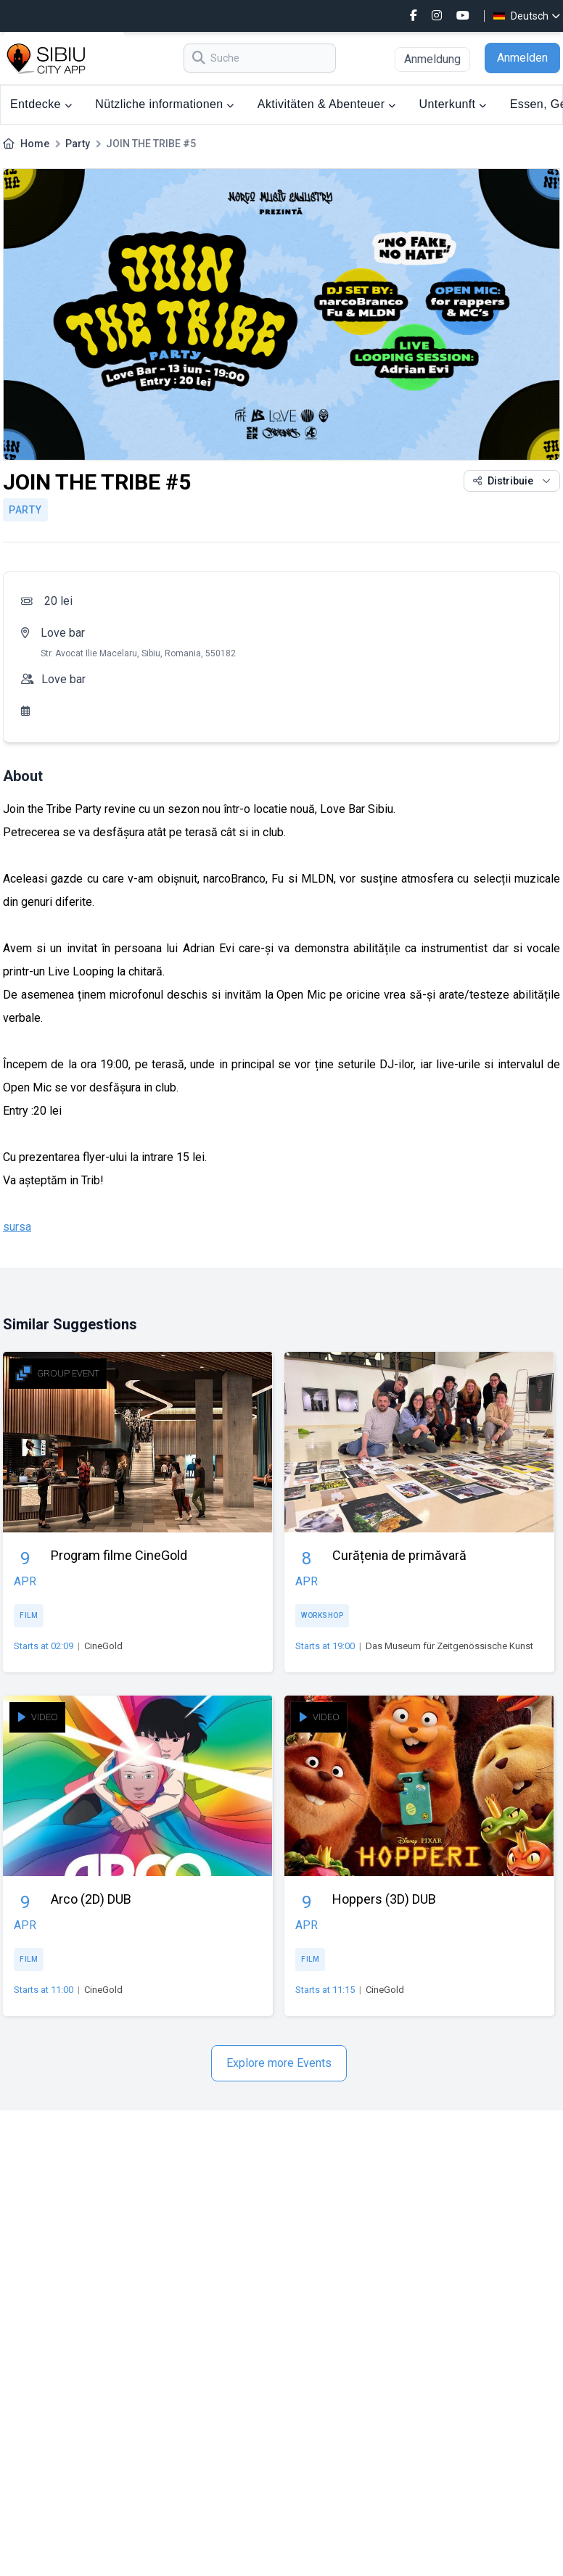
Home (34, 143)
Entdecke (41, 104)
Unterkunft (453, 104)
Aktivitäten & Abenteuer (327, 104)
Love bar (63, 633)
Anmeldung (432, 59)
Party (77, 143)
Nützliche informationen (164, 104)
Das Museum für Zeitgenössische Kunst (449, 1645)
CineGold (103, 1645)
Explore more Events (279, 2063)
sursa (17, 1227)
